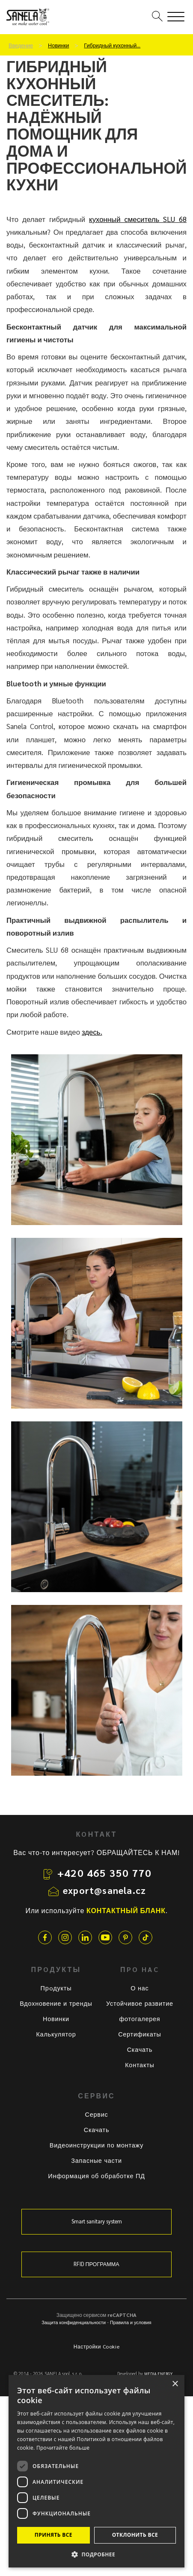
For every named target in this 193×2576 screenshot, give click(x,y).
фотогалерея (139, 2018)
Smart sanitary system (96, 2221)
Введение (21, 45)
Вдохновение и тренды (56, 2003)
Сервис (96, 2114)
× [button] (175, 2384)
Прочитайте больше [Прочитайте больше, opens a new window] (62, 2447)
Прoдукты (56, 1988)
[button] (96, 2554)
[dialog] (96, 2471)
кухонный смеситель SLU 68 (138, 219)
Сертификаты (139, 2034)
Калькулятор (56, 2034)
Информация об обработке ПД (96, 2175)
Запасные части (96, 2160)
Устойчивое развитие (139, 2003)
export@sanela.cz (104, 1890)
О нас (139, 1988)
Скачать (140, 2049)
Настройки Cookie (96, 2346)
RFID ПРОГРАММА (96, 2264)
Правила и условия (130, 2322)
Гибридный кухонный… (112, 45)
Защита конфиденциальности (74, 2322)
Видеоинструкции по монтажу (96, 2145)
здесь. (92, 1031)
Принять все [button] (53, 2534)
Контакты (139, 2064)
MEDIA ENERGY (158, 2373)
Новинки (58, 45)
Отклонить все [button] (135, 2534)
